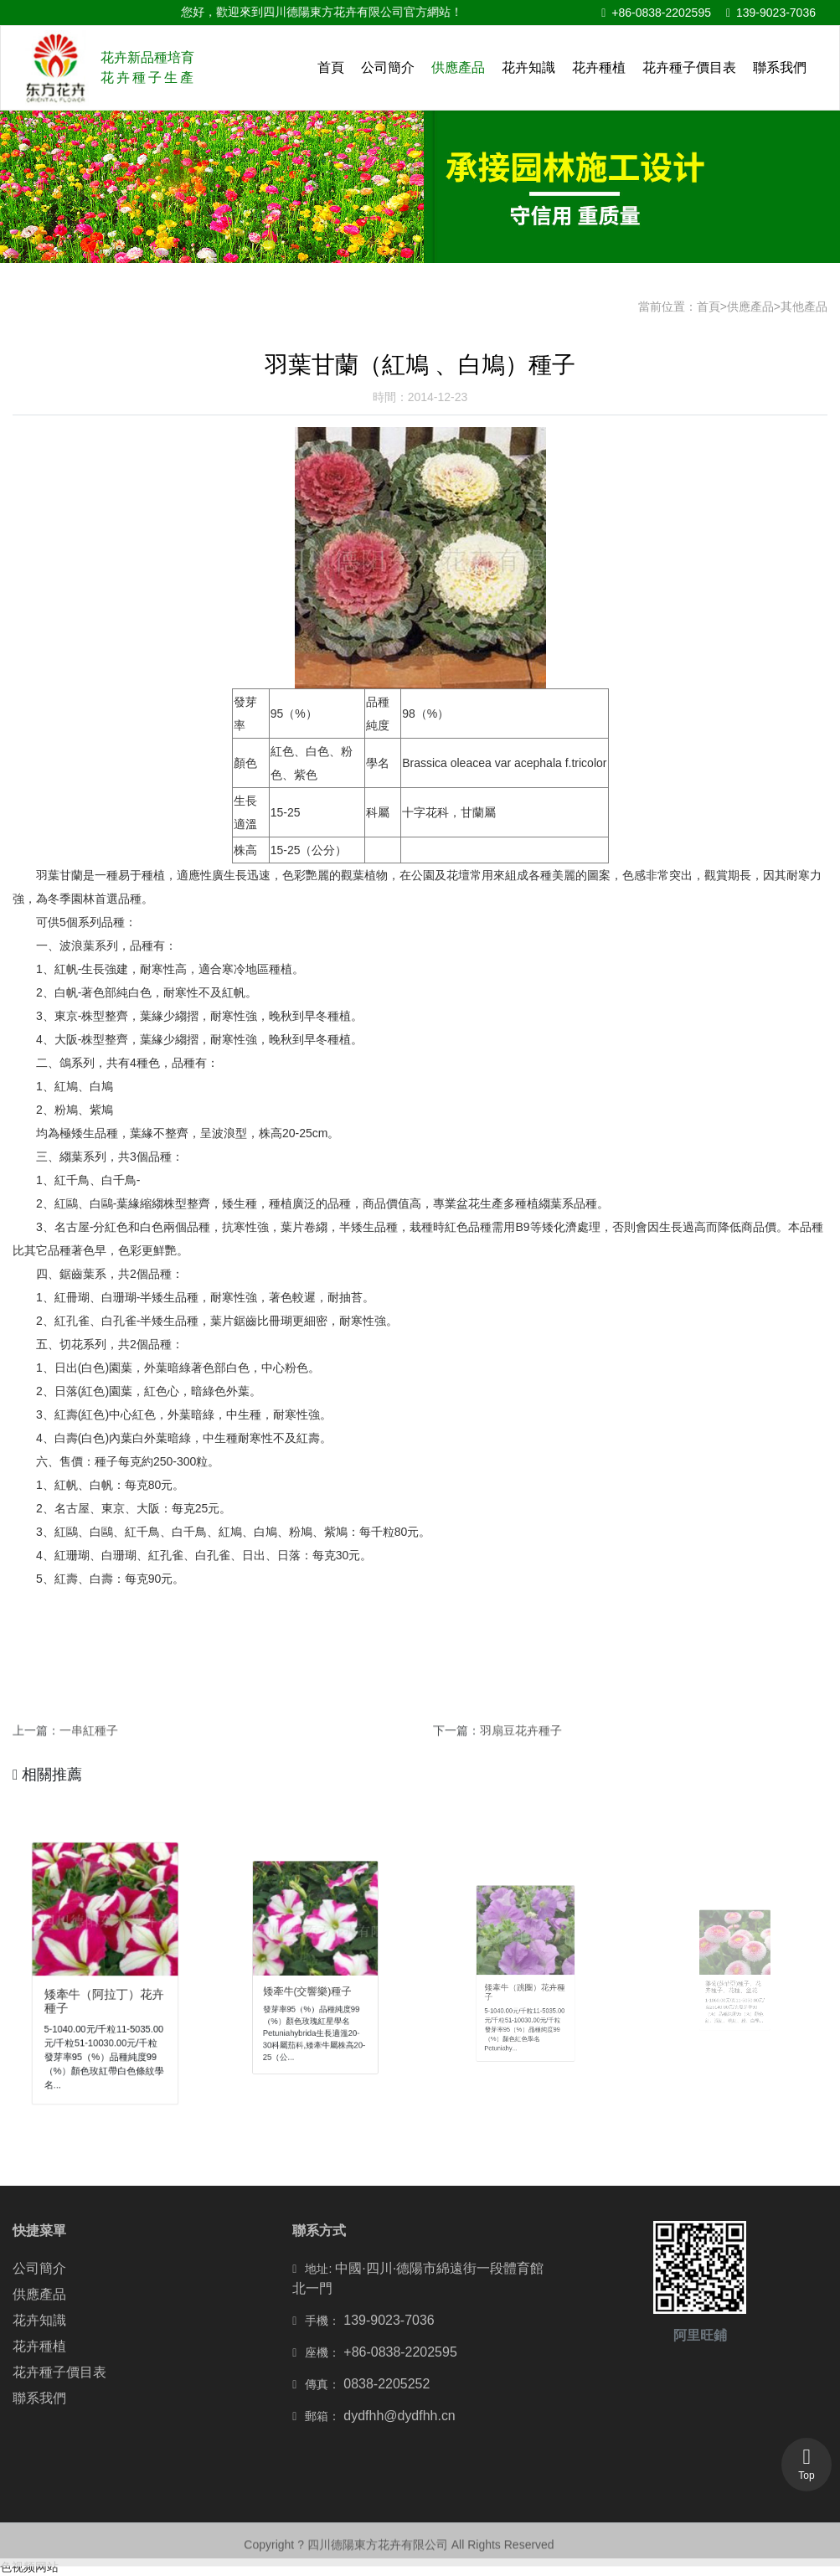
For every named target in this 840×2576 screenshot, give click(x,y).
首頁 (330, 67)
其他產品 (804, 306)
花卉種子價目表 (689, 67)
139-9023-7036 (771, 12)
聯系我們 (780, 67)
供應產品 (458, 67)
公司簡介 (388, 67)
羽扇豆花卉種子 (521, 1742)
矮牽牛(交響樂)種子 (310, 1983)
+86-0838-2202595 (656, 12)
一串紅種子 (88, 1742)
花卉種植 (599, 67)
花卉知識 (528, 67)
